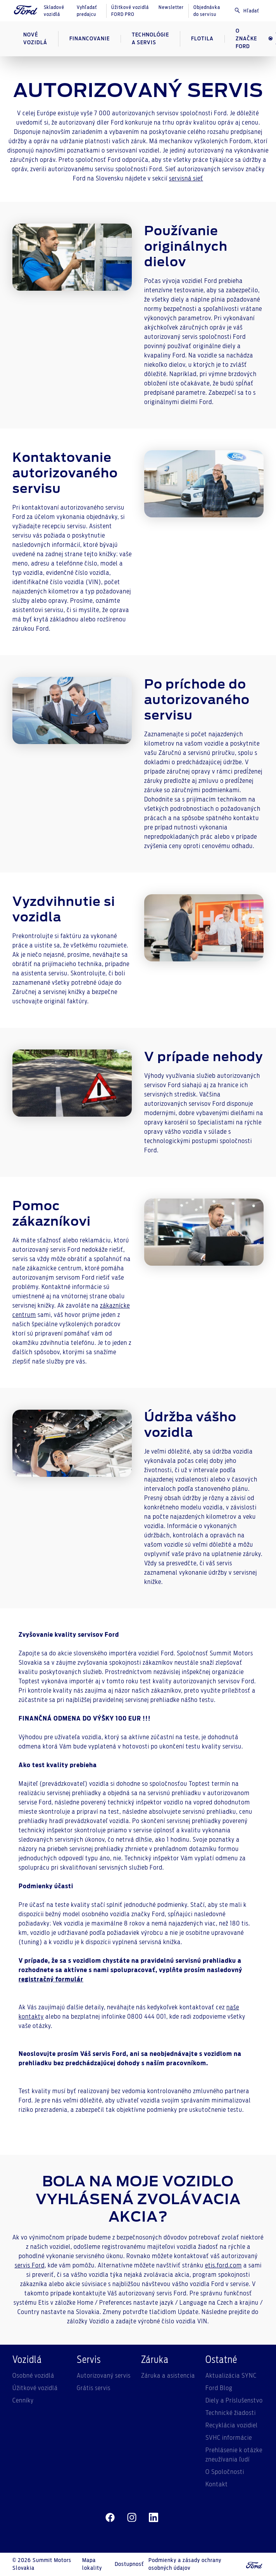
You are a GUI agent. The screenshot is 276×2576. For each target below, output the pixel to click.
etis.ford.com (223, 2265)
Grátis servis (93, 2388)
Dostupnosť (129, 2564)
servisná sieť (186, 178)
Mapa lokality (92, 2564)
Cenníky (23, 2400)
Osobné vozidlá (33, 2376)
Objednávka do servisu (206, 11)
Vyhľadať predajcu (87, 11)
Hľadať (246, 10)
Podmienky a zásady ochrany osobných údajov (184, 2564)
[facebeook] (110, 2518)
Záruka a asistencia (168, 2376)
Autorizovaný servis (104, 2376)
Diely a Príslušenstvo (234, 2400)
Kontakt (216, 2484)
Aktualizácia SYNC (231, 2376)
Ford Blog (219, 2388)
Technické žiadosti (230, 2413)
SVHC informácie (228, 2438)
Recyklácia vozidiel (231, 2425)
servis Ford (30, 2265)
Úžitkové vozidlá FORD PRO (130, 11)
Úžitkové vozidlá (35, 2388)
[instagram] (131, 2518)
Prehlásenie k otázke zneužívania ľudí (233, 2455)
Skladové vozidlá (54, 11)
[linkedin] (153, 2518)
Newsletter (171, 7)
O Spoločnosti (224, 2472)
